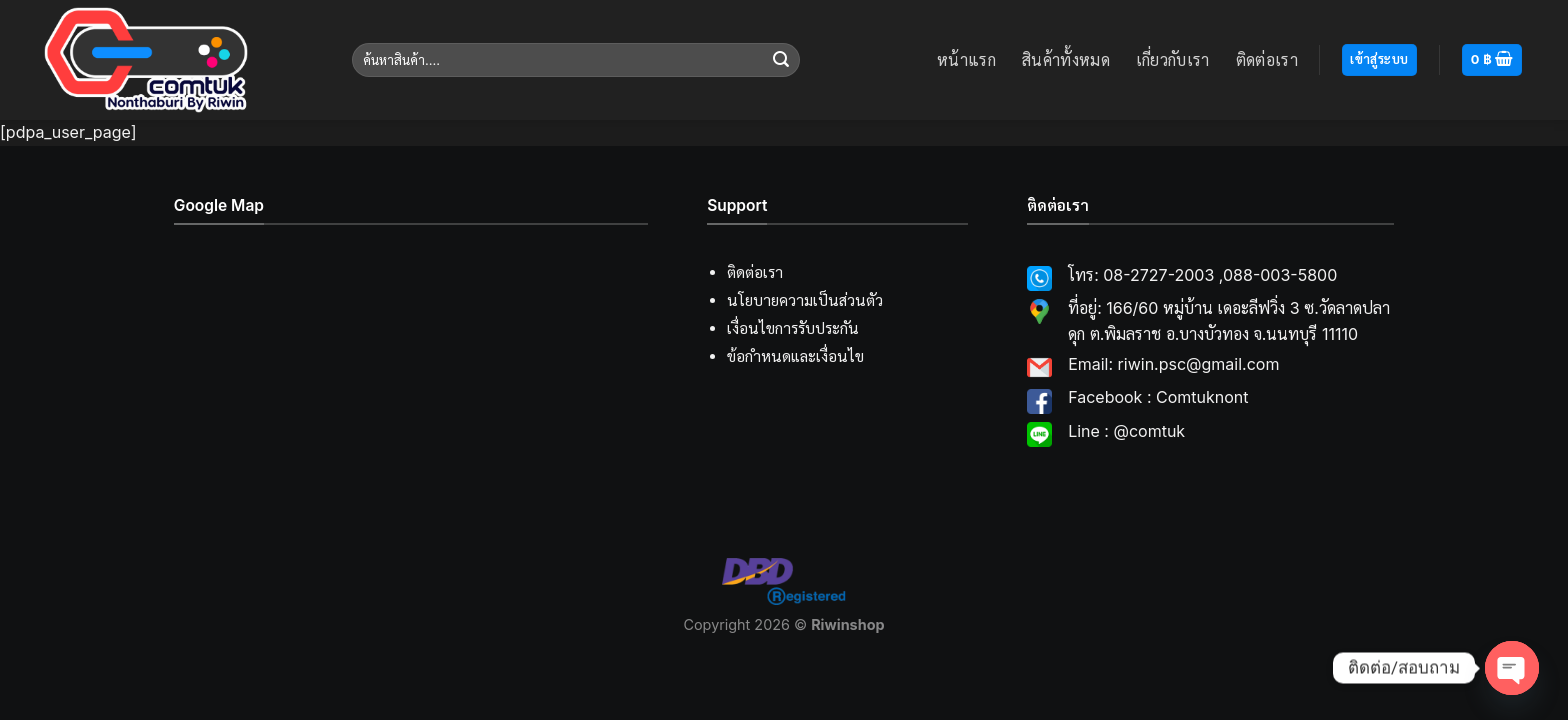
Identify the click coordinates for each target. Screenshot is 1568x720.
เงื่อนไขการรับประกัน (793, 328)
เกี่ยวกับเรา (1173, 60)
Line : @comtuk (1126, 431)
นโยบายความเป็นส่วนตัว (805, 300)
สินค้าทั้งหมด (1066, 60)
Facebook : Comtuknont (1158, 397)
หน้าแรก (966, 60)
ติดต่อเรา (1267, 60)
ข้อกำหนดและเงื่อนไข (795, 356)
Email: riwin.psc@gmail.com (1173, 364)
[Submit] (781, 60)
